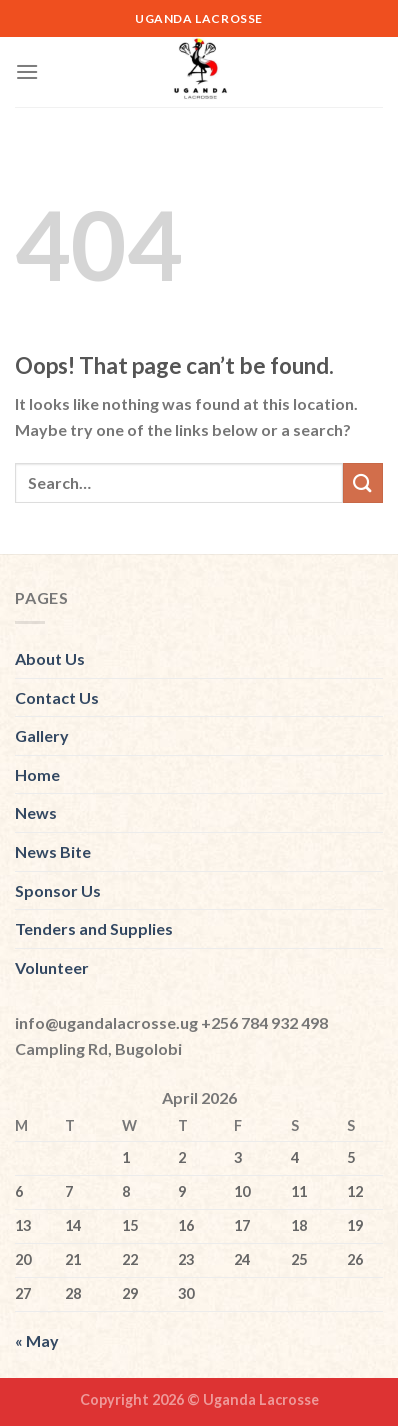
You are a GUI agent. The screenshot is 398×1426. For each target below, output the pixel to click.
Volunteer (52, 967)
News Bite (53, 851)
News (36, 812)
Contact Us (57, 697)
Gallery (42, 735)
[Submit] (363, 482)
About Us (50, 658)
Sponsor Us (58, 890)
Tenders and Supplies (94, 928)
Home (37, 774)
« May (37, 1340)
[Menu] (27, 71)
